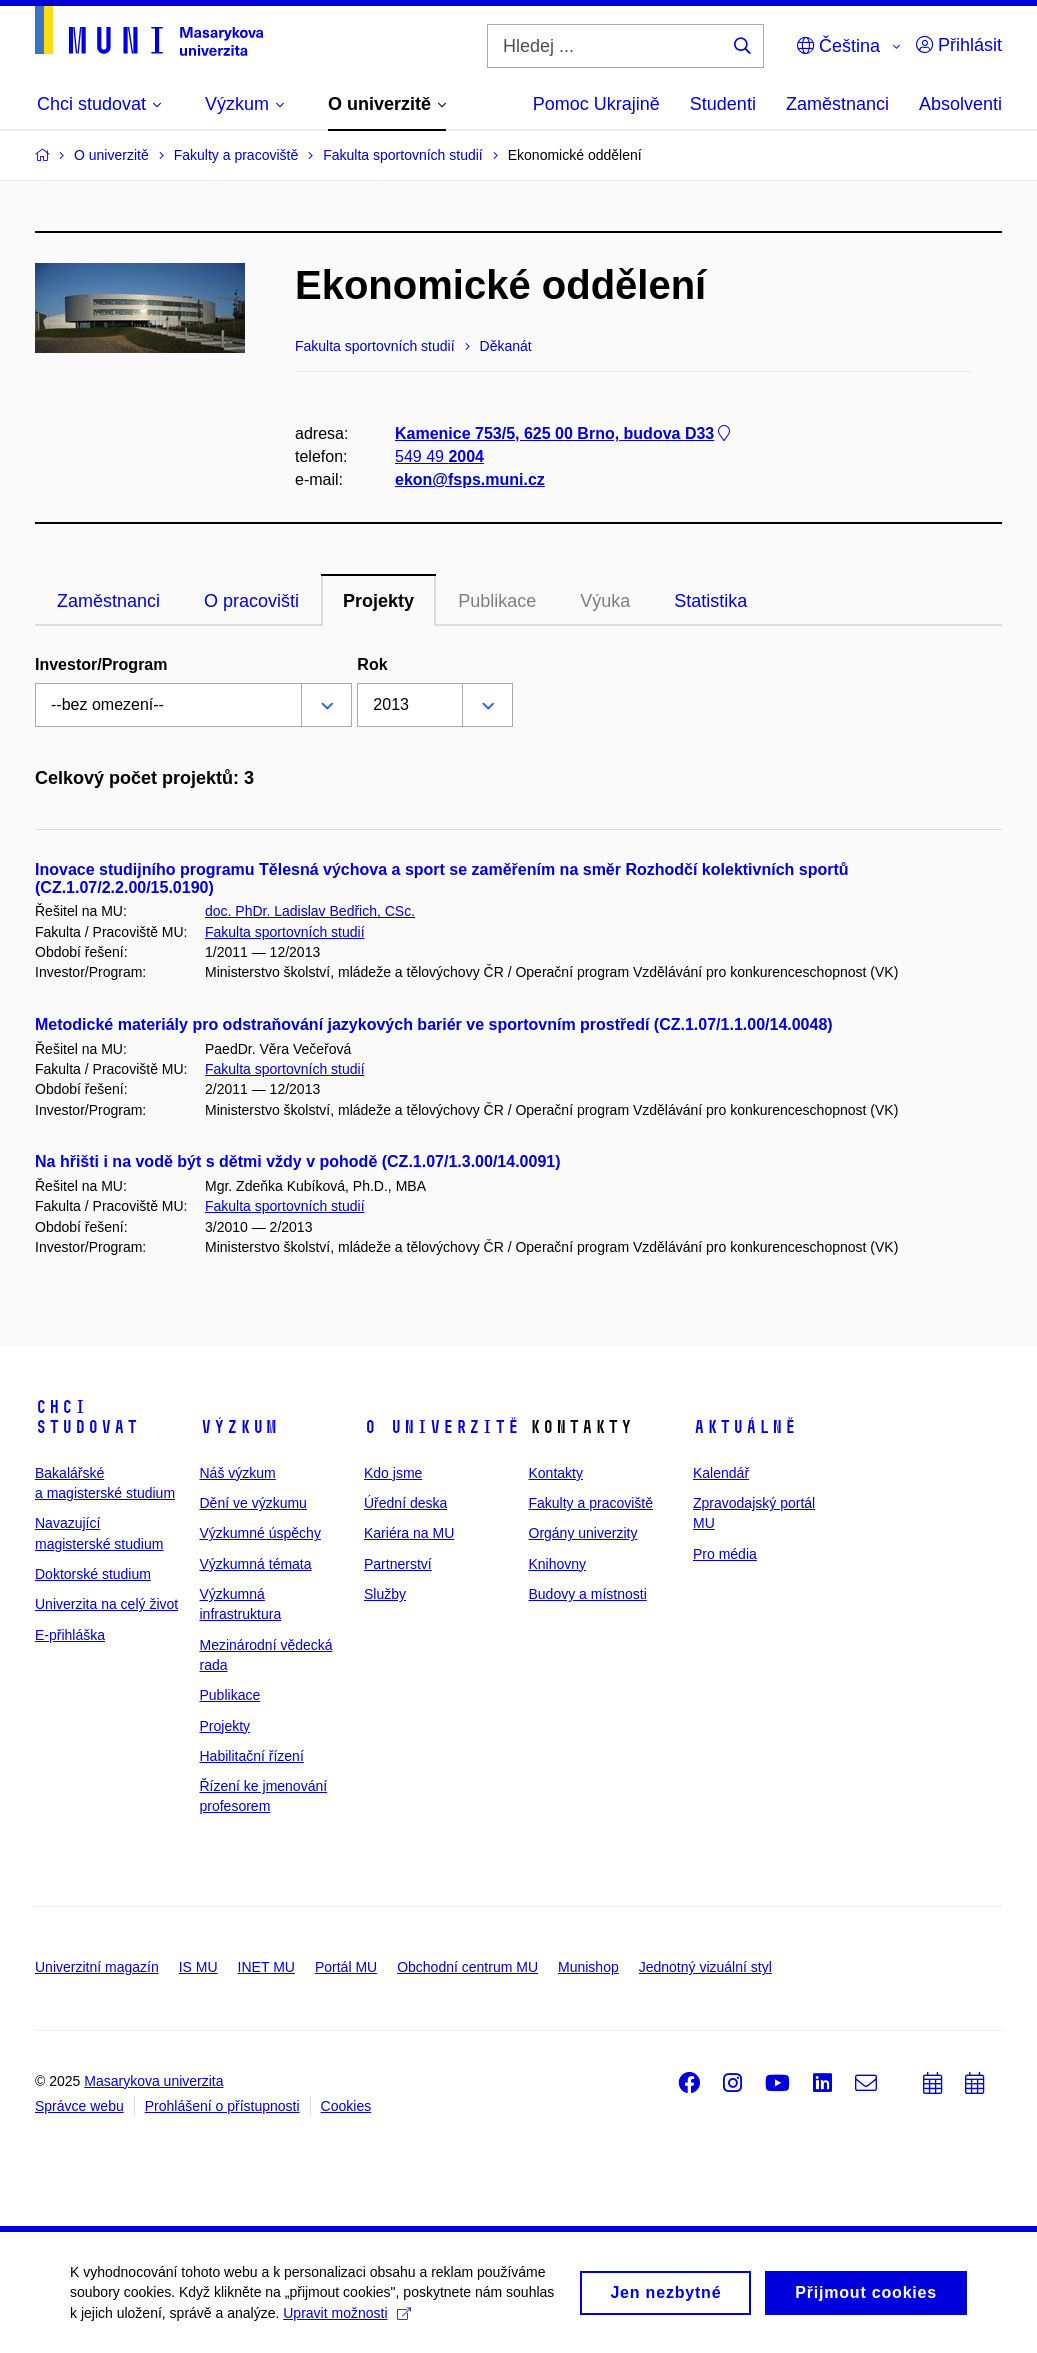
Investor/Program (101, 664)
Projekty (225, 1726)
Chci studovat (87, 1417)
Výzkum (239, 1427)
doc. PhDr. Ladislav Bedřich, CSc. (310, 911)
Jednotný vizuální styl (705, 1967)
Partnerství (398, 1564)
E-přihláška (70, 1635)
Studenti (723, 104)
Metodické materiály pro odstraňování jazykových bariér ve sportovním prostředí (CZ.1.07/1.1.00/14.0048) (434, 1024)
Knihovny (558, 1564)
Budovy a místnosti (588, 1594)
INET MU (266, 1967)
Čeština (838, 46)
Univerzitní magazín (97, 1967)
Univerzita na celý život (106, 1604)
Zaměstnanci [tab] (108, 601)
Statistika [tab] (710, 601)
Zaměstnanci (837, 104)
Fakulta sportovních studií (285, 932)
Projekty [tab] (378, 601)
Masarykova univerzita (153, 2081)
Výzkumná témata (256, 1564)
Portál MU (346, 1967)
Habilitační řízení (252, 1756)
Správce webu (79, 2106)
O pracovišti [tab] (251, 601)
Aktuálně (745, 1427)
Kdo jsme (393, 1473)
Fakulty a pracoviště (591, 1503)
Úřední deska (405, 1503)
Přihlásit (959, 45)
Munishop (588, 1967)
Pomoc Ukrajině (596, 104)
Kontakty (556, 1473)
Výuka (605, 601)
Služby (385, 1594)
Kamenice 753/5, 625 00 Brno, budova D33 (564, 433)
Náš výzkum (238, 1473)
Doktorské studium (93, 1574)
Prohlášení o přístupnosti (222, 2106)
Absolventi (960, 104)
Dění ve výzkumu (253, 1503)
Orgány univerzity (583, 1533)
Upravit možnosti (346, 2320)
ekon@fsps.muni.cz (470, 479)
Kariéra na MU (409, 1533)
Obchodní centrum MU (467, 1967)
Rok (372, 664)
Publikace (497, 601)
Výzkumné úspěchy (260, 1533)
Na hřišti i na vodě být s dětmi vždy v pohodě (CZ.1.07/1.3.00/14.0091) (298, 1161)
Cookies (346, 2106)
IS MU (198, 1967)
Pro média (725, 1554)
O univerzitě (442, 1427)
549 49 (439, 456)
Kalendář (721, 1473)
